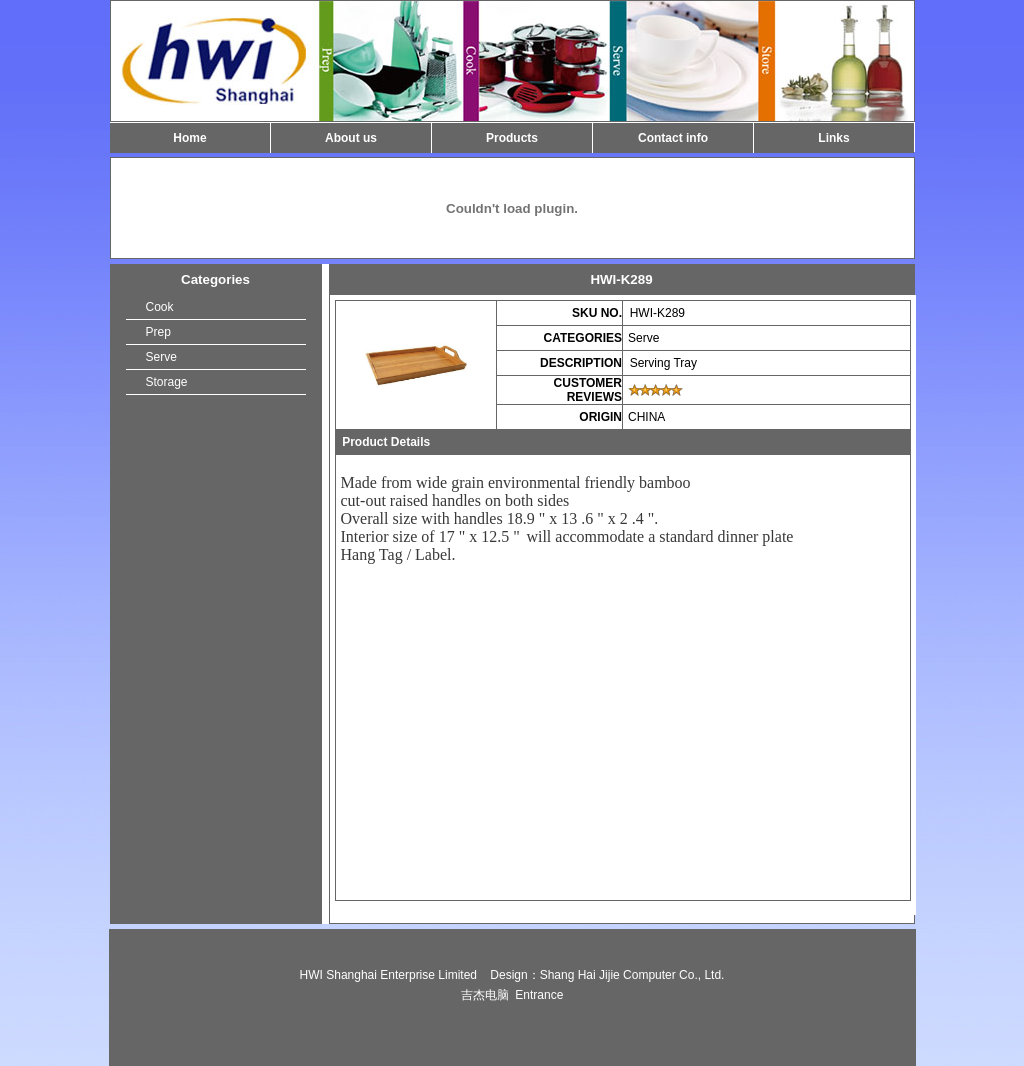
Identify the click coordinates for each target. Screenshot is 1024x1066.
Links (833, 138)
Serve (161, 357)
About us (351, 138)
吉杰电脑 (485, 995)
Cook (160, 307)
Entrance (539, 995)
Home (189, 138)
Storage (167, 382)
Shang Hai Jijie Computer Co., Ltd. (632, 975)
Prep (158, 332)
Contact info (673, 138)
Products (512, 138)
